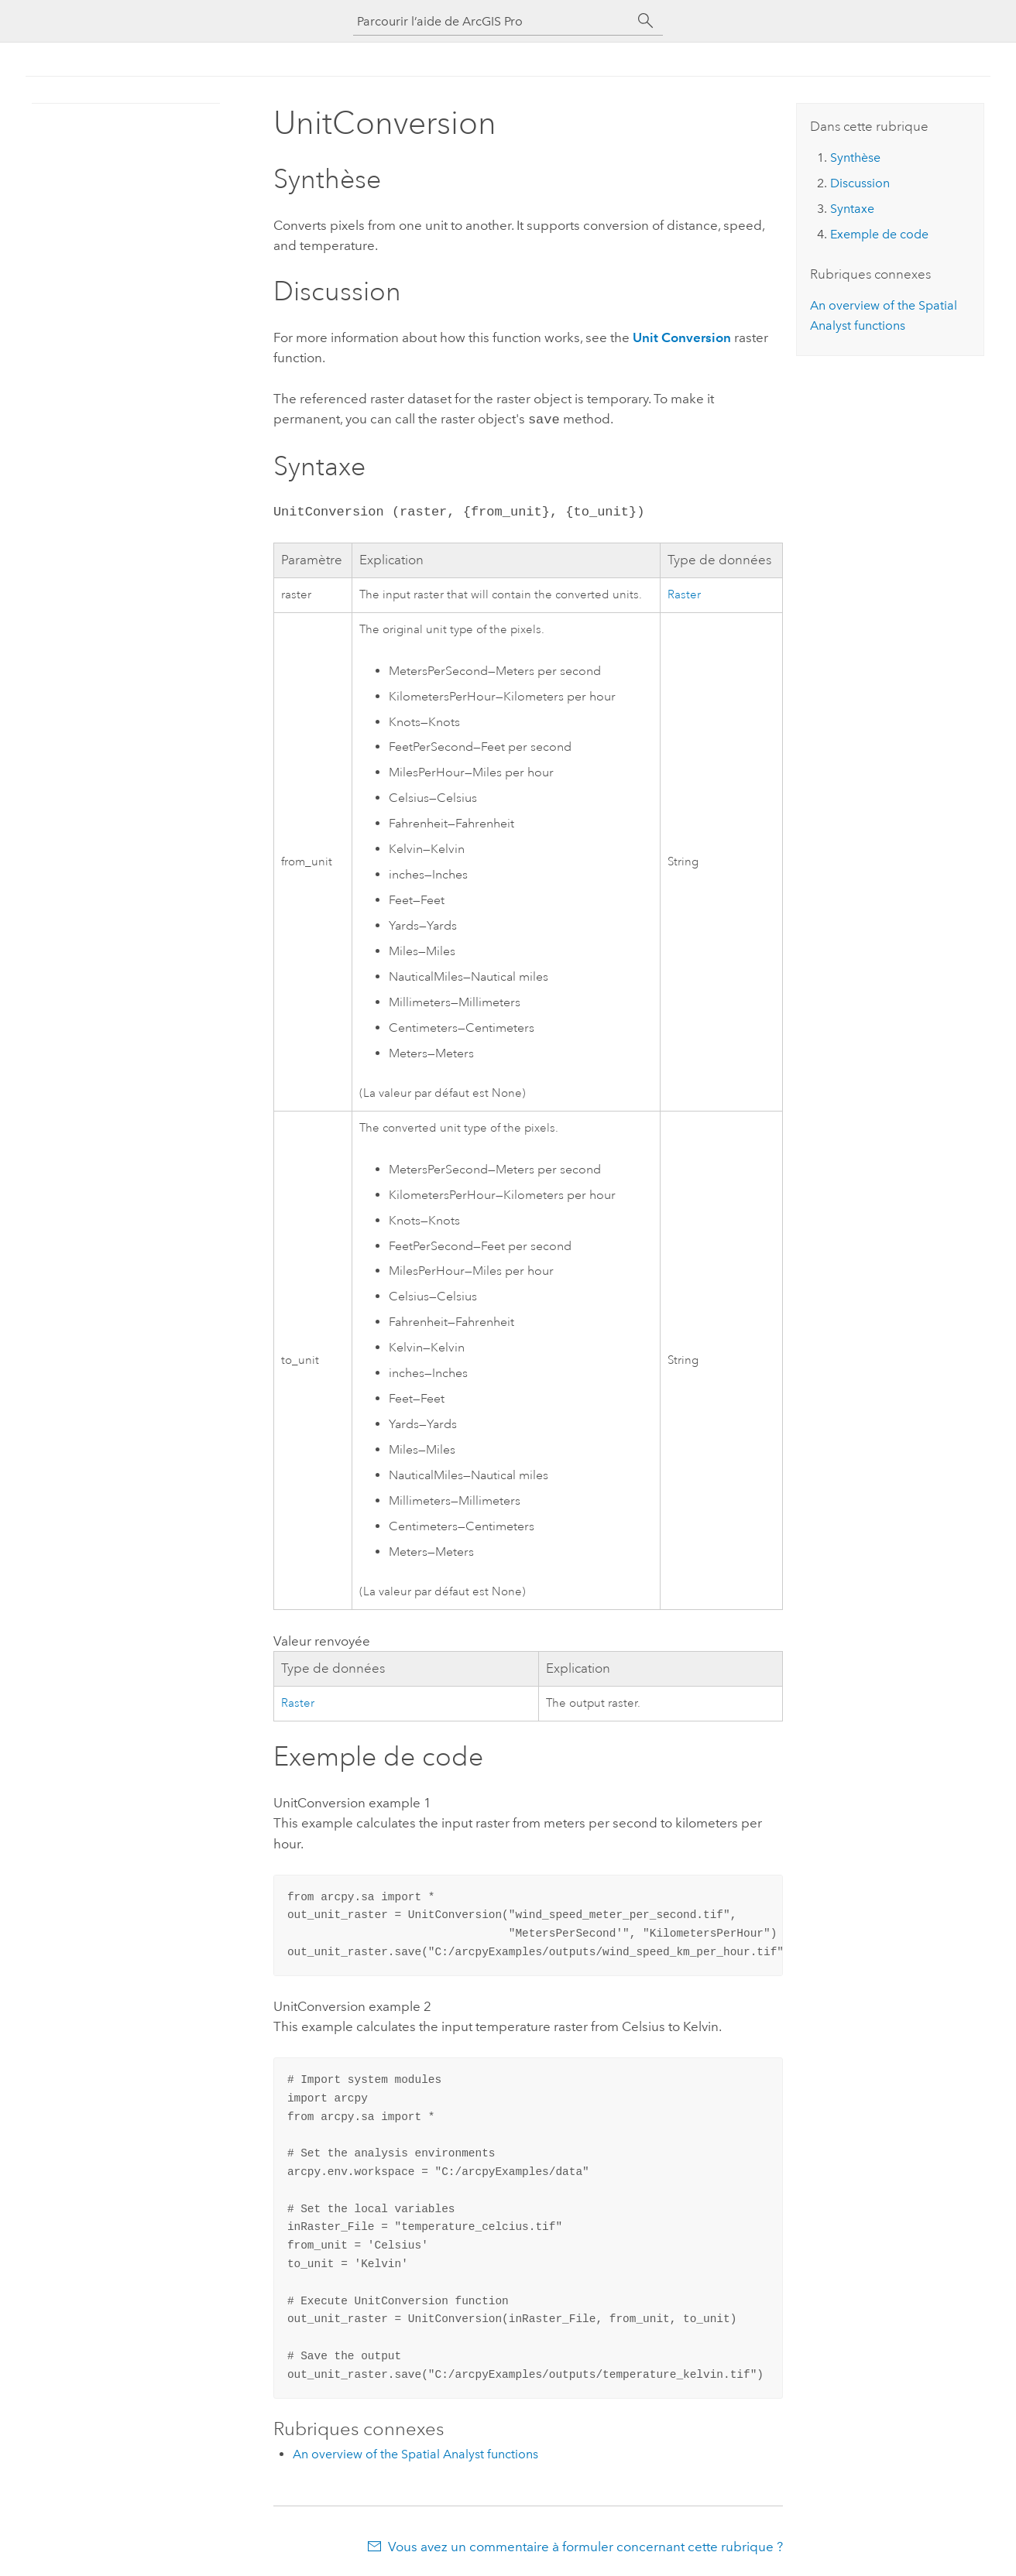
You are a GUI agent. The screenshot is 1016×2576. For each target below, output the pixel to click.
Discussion (860, 183)
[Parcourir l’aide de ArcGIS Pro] (492, 21)
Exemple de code (879, 234)
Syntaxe (852, 208)
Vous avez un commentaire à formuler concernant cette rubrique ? (585, 2545)
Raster (684, 593)
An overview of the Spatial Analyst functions (415, 2452)
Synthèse (855, 157)
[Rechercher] (646, 21)
